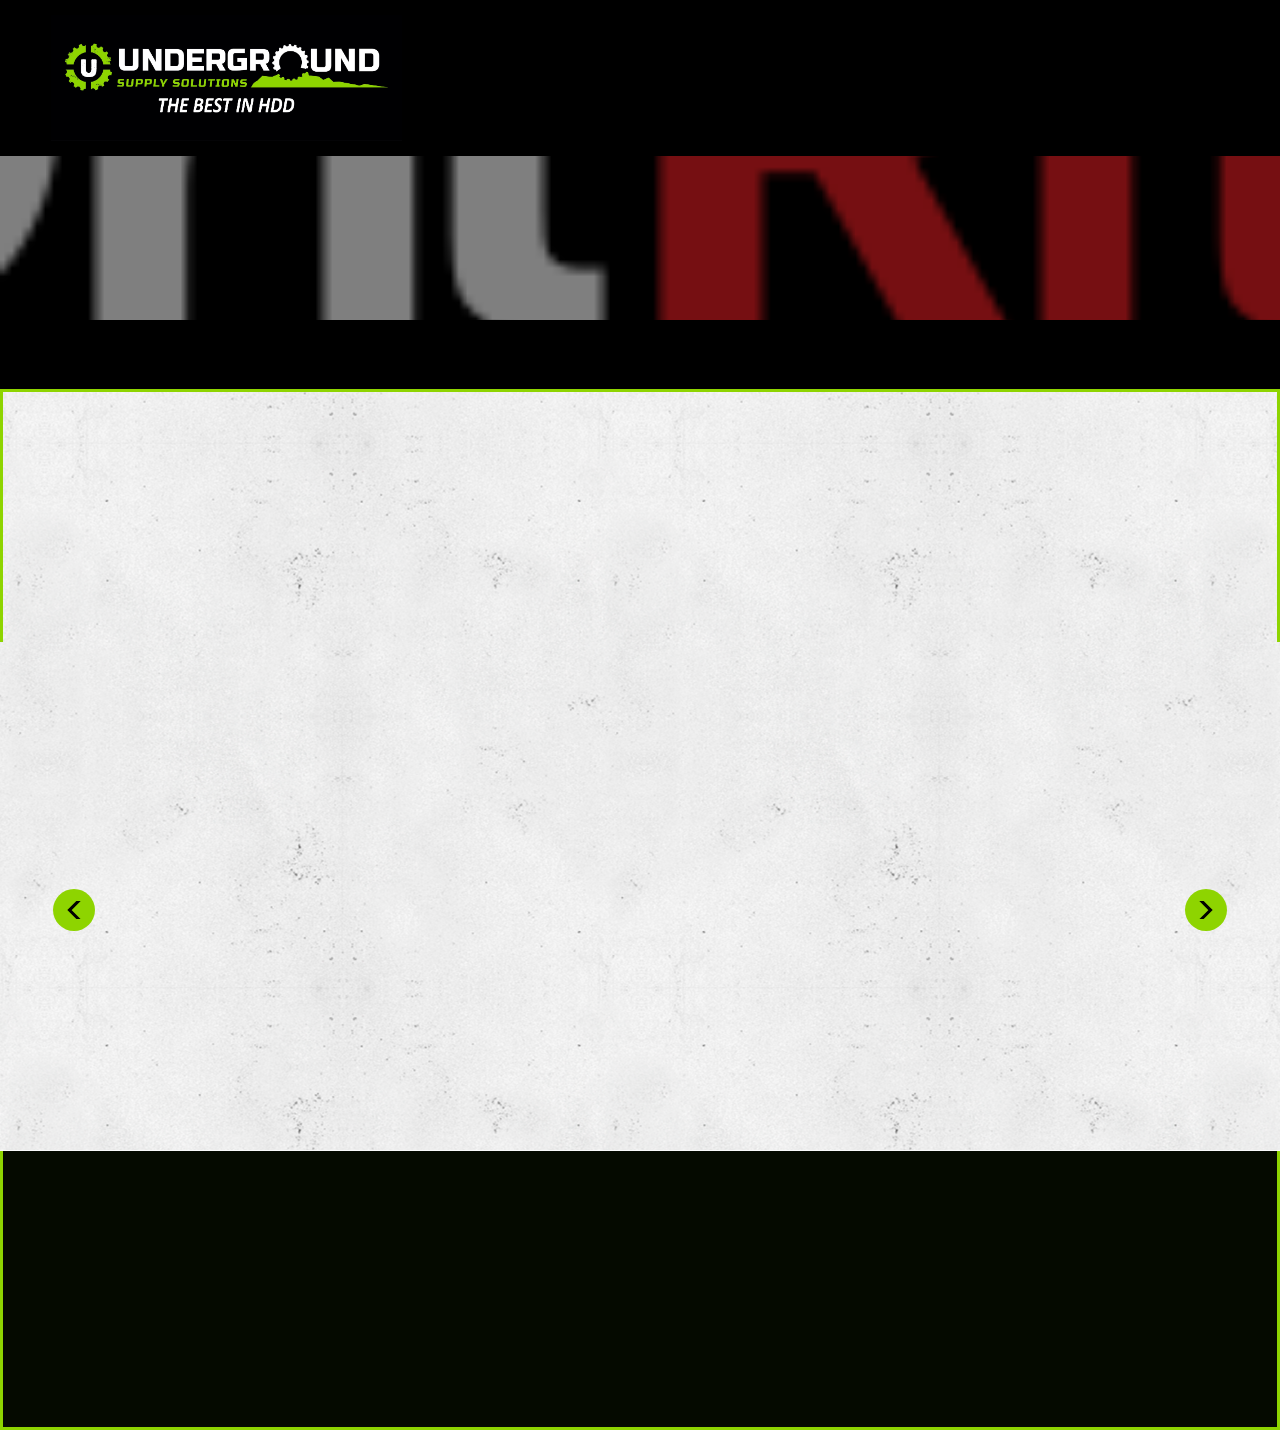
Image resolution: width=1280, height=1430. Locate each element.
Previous (74, 910)
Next (1206, 910)
